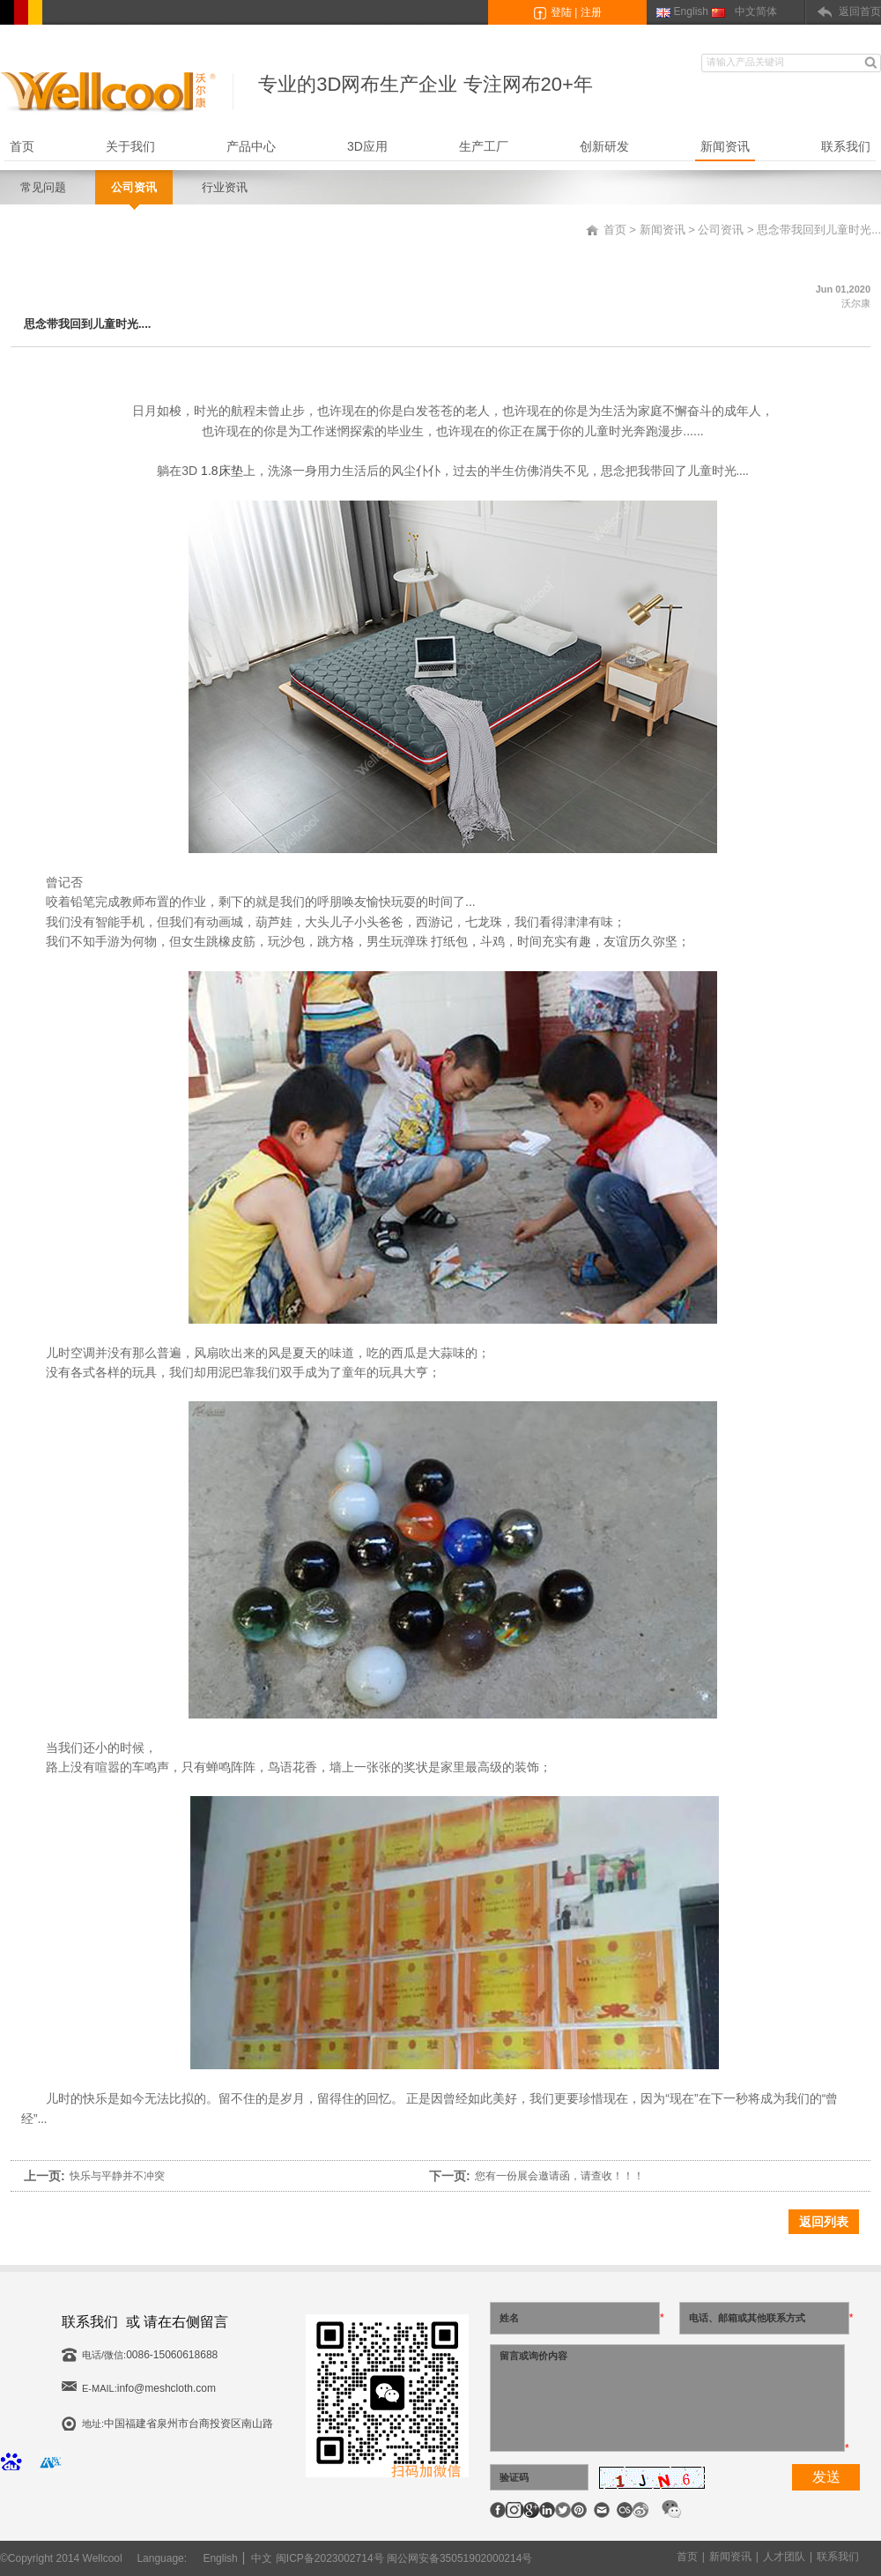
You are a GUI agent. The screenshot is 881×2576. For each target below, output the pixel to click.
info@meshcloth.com (166, 2388)
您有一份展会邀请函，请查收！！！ (559, 2176)
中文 (261, 2558)
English (691, 11)
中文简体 (756, 11)
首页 (22, 146)
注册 (591, 12)
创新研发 (604, 146)
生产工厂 (483, 146)
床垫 (230, 471)
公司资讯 (134, 187)
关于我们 (130, 146)
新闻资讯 (725, 146)
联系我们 (845, 146)
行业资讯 (225, 187)
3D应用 (367, 146)
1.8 (209, 471)
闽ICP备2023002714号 (330, 2558)
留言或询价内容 (667, 2398)
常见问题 (43, 187)
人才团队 (784, 2556)
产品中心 (251, 146)
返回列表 (823, 2222)
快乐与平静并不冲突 (117, 2176)
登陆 (561, 12)
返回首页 (860, 11)
